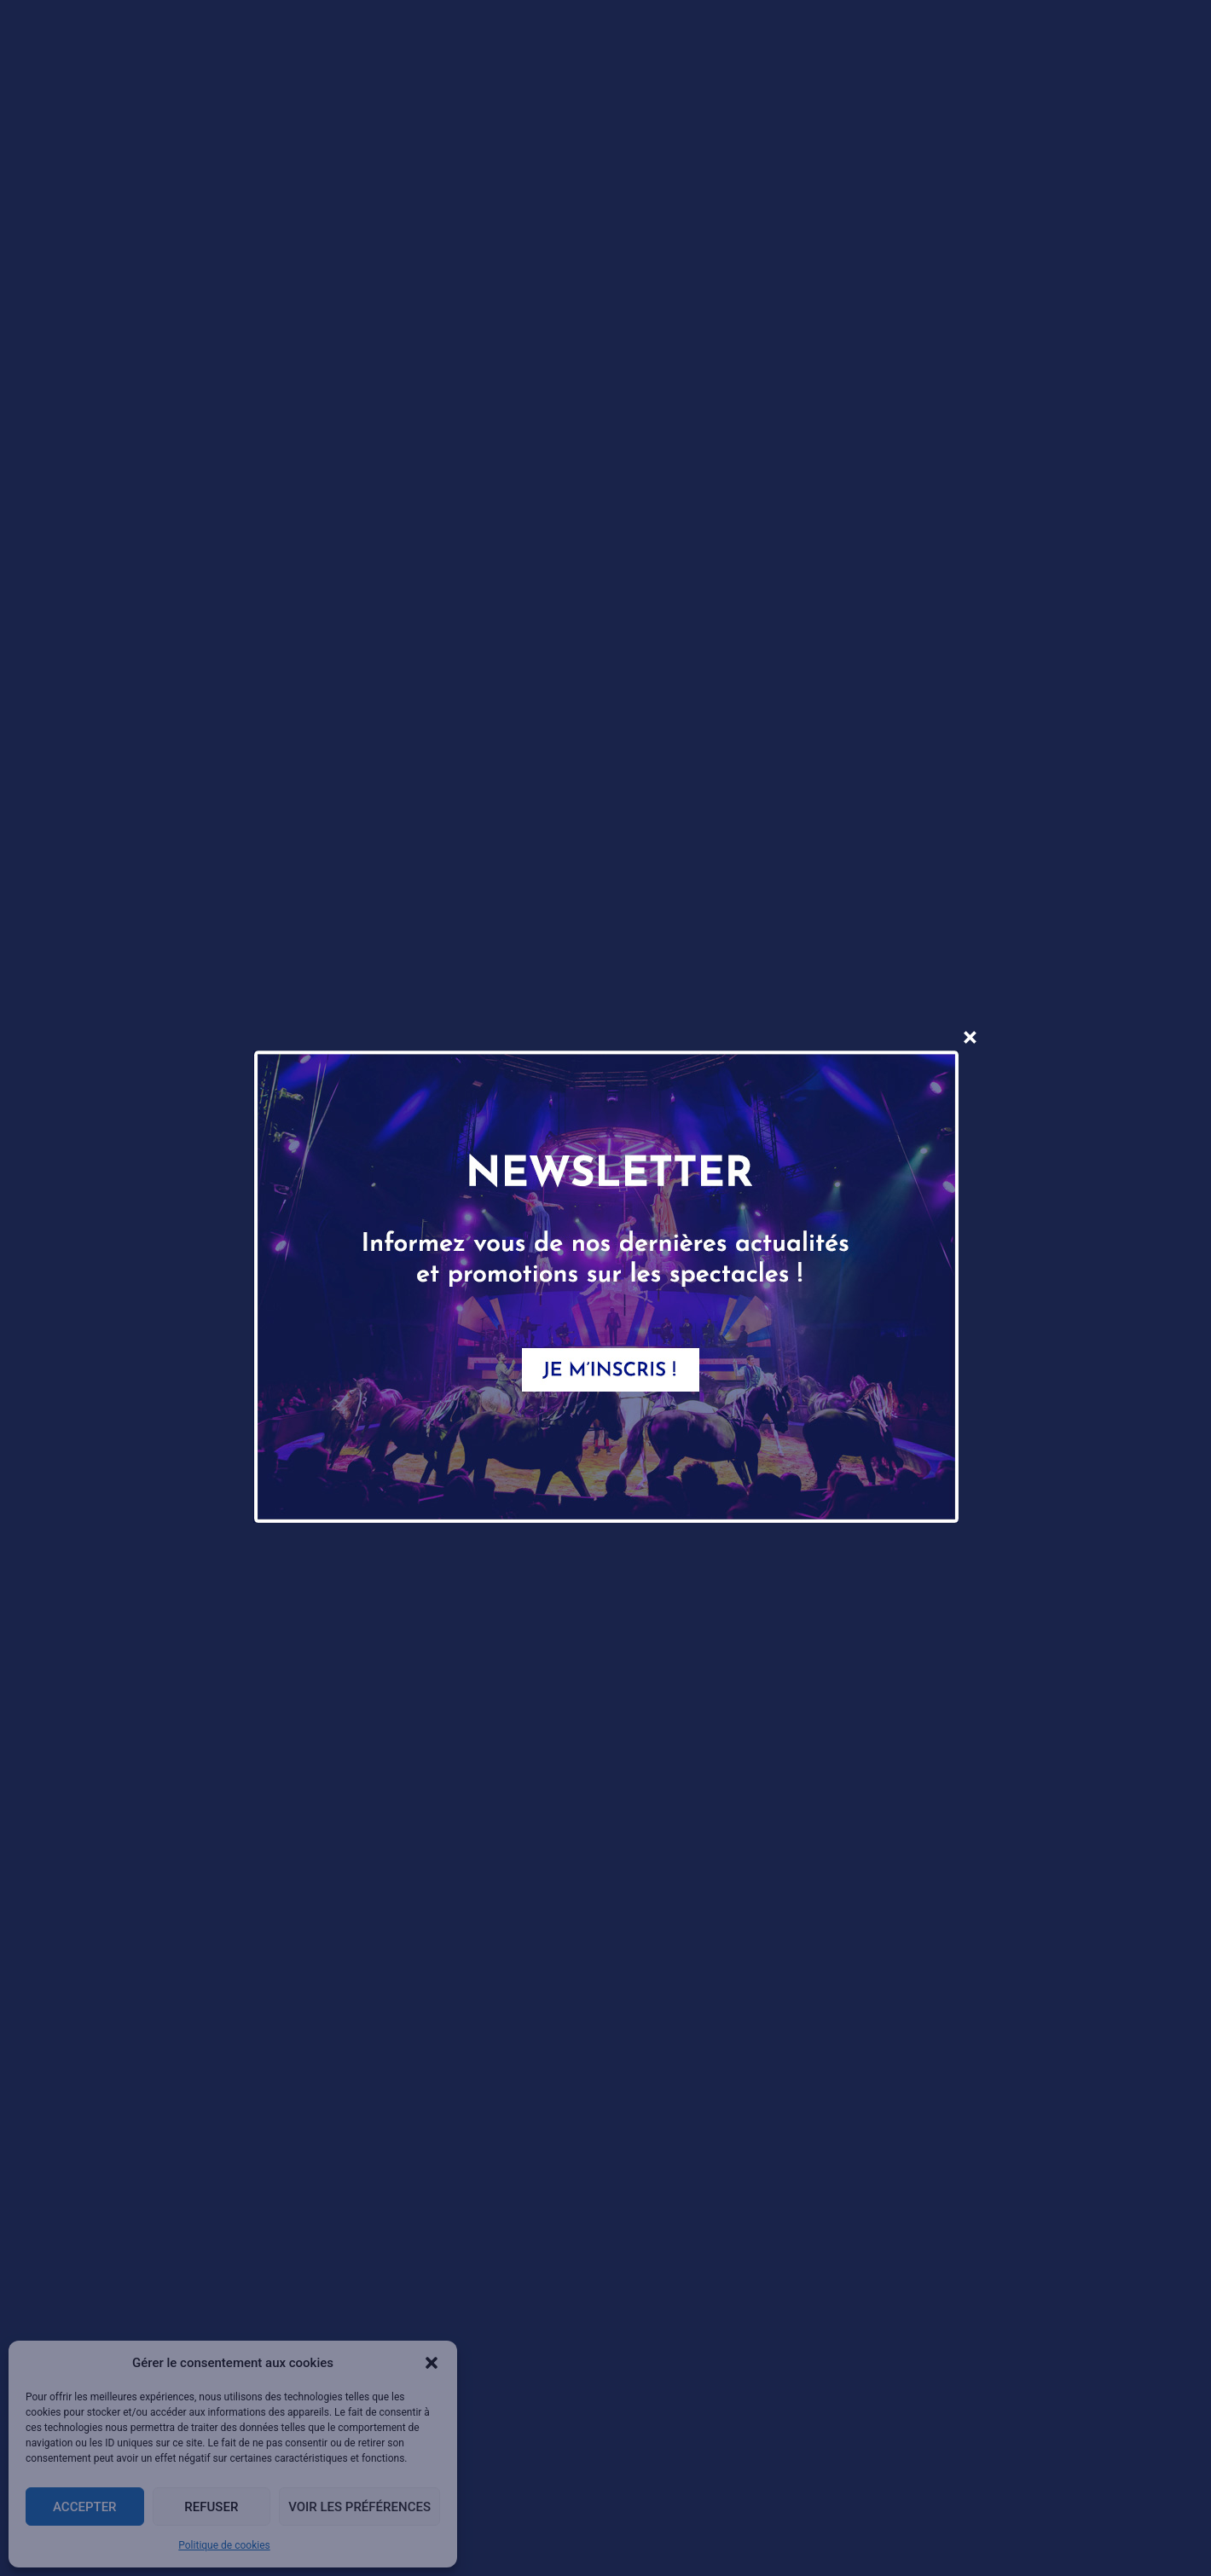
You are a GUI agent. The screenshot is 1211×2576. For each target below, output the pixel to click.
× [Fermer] (970, 1037)
